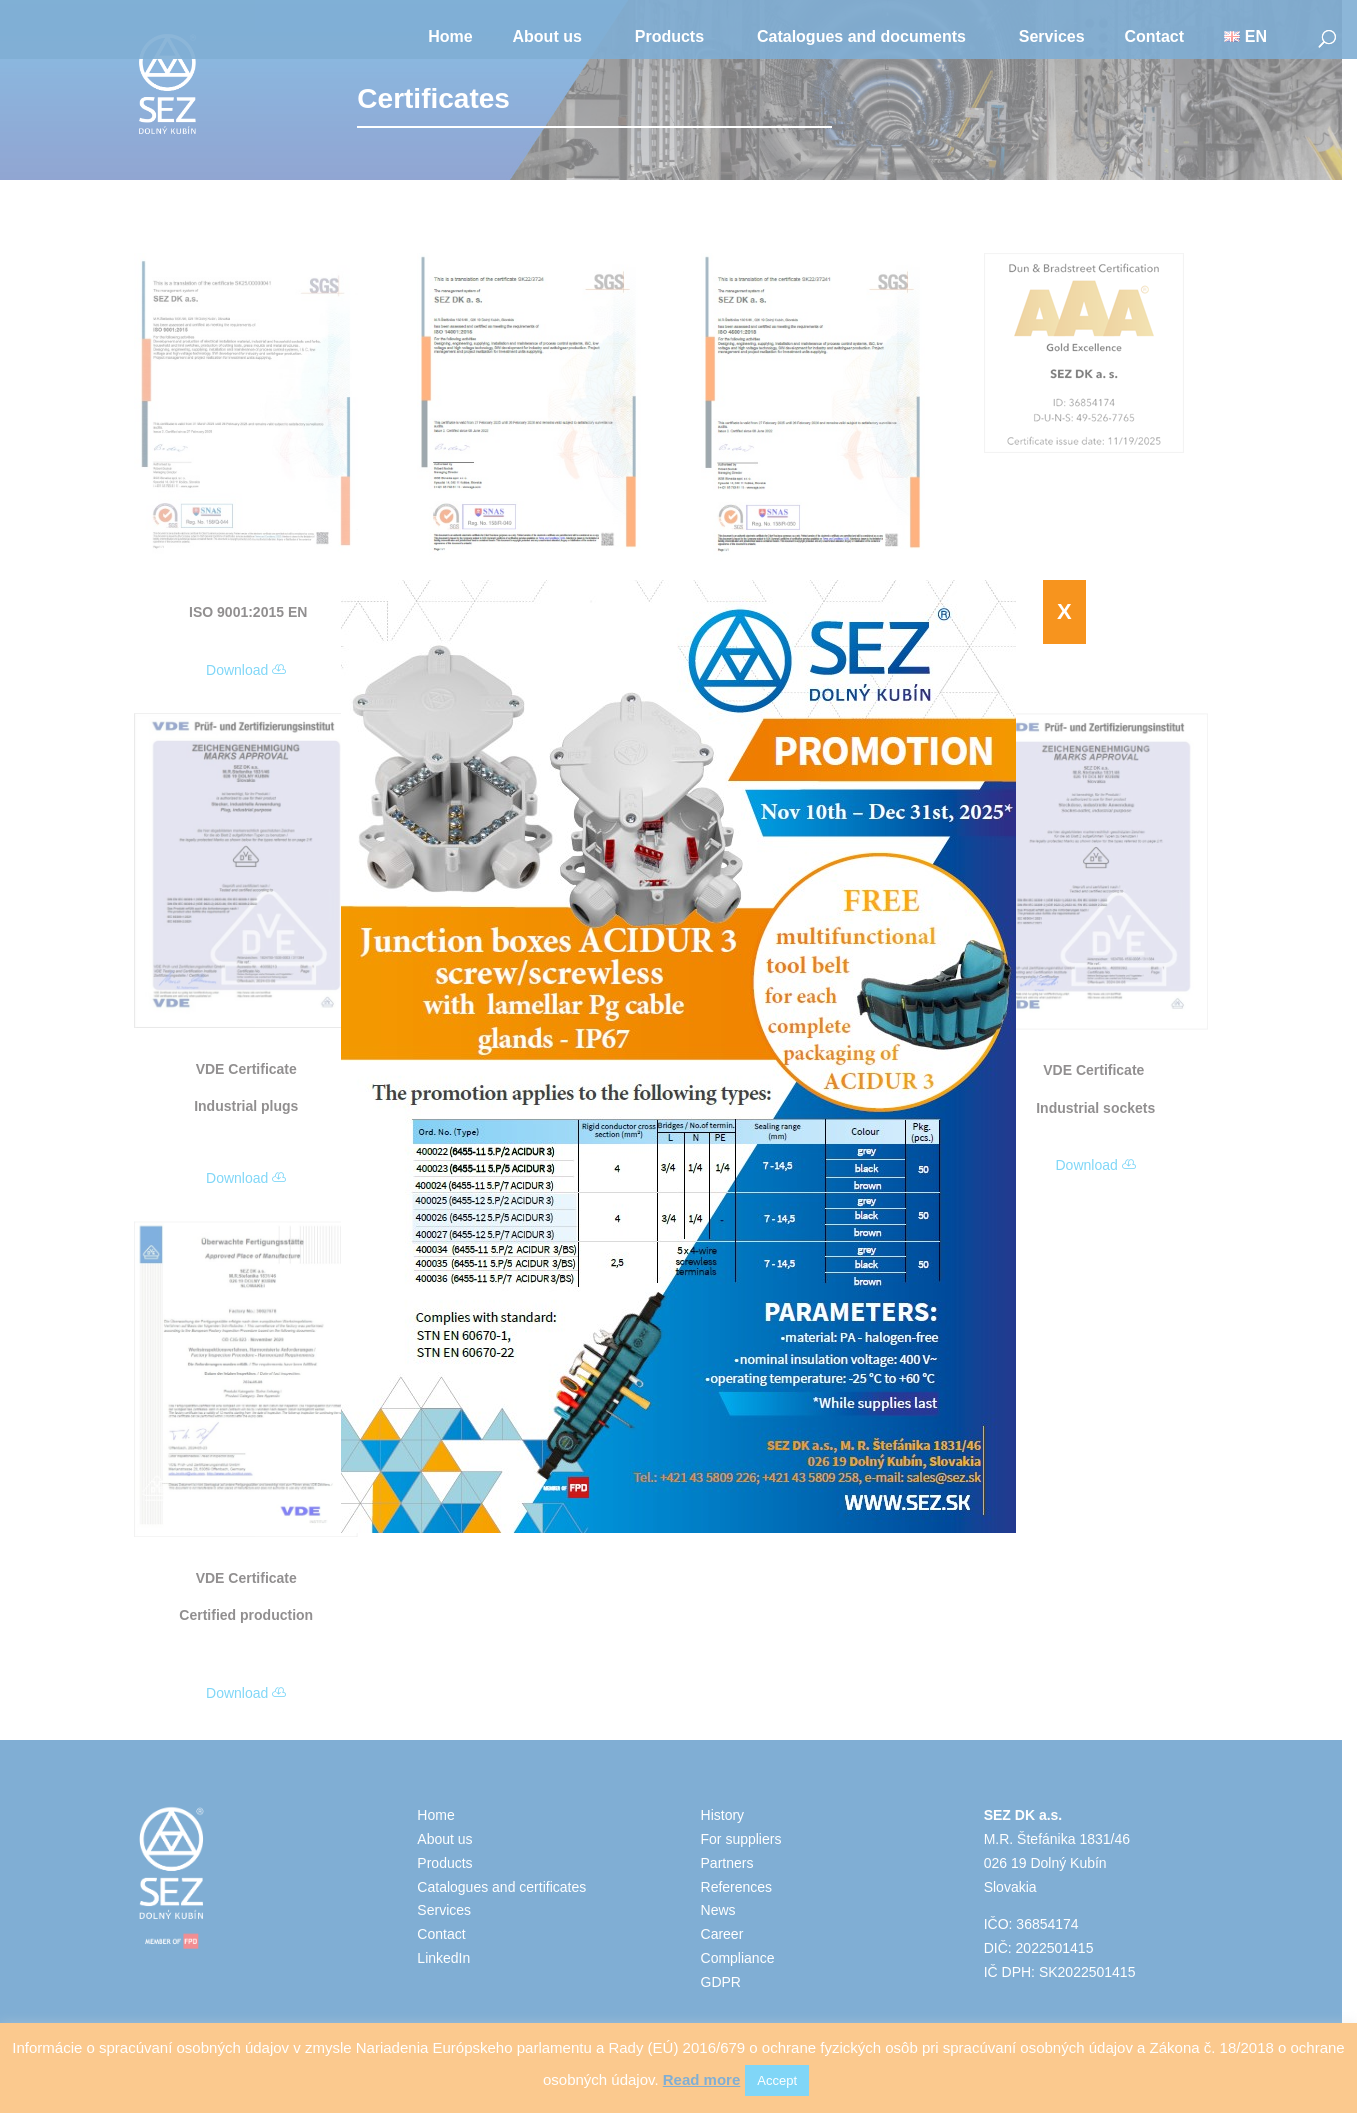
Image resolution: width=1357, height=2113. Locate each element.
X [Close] (1064, 611)
